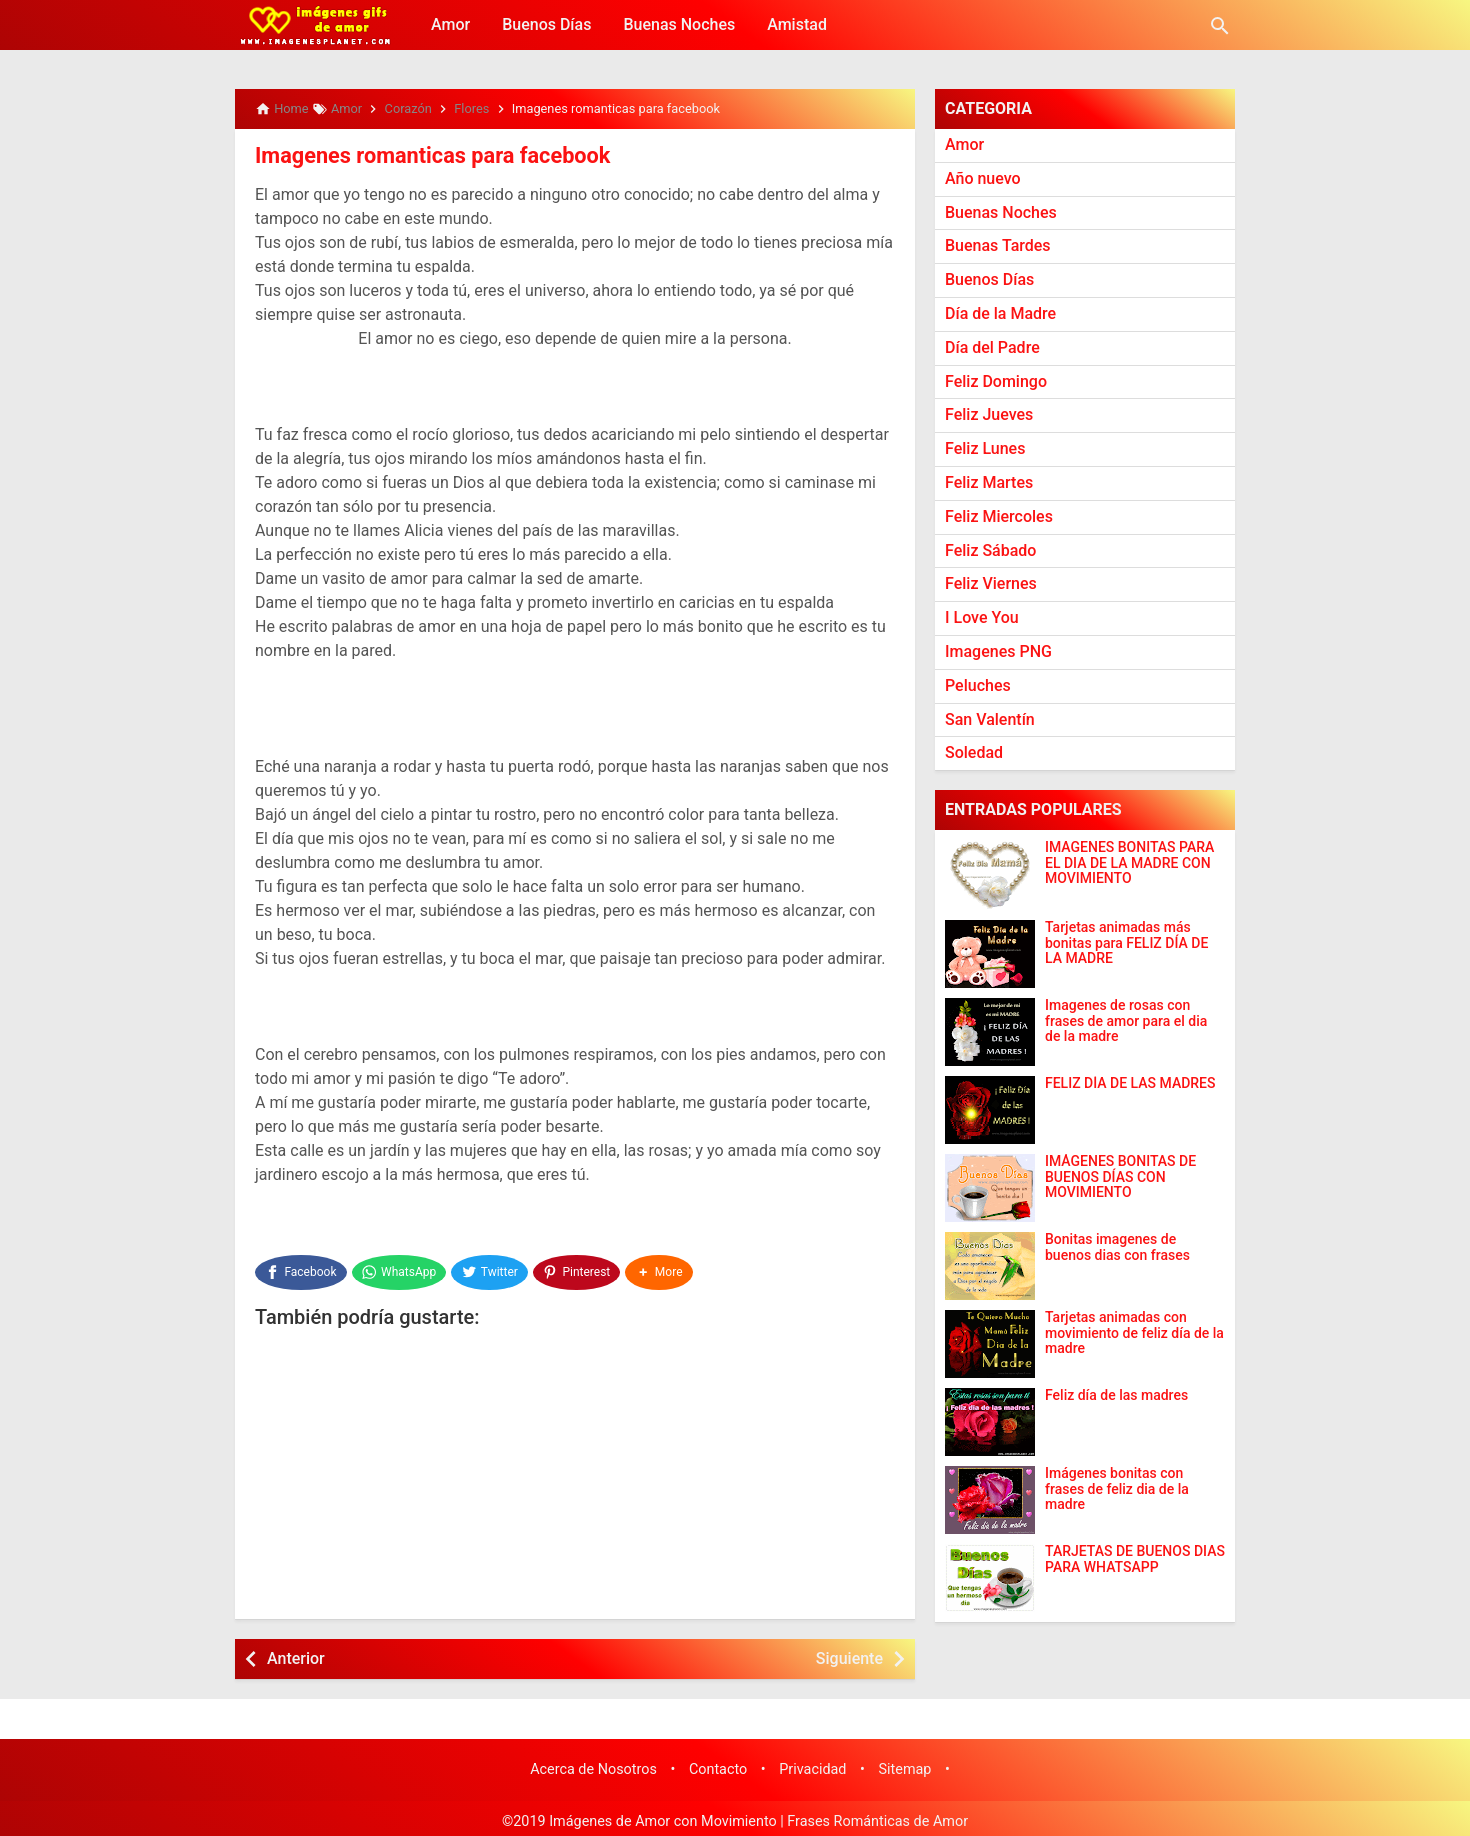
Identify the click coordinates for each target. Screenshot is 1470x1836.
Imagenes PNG (998, 651)
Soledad (974, 752)
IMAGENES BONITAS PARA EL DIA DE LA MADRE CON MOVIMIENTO (1129, 863)
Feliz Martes (989, 482)
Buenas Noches (679, 24)
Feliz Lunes (985, 448)
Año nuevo (983, 178)
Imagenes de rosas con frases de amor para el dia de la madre (1126, 1021)
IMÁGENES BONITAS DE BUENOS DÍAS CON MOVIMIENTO (1120, 1177)
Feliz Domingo (996, 381)
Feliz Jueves (989, 414)
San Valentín (990, 719)
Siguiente (849, 1651)
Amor (450, 24)
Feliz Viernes (991, 583)
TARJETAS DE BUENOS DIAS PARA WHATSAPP (1135, 1559)
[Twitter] (491, 1268)
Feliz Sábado (990, 550)
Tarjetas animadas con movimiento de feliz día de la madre (1134, 1333)
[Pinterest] (579, 1268)
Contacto (718, 1763)
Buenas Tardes (998, 245)
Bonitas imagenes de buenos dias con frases (1117, 1247)
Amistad (797, 24)
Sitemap (905, 1763)
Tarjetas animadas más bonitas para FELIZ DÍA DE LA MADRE (1126, 943)
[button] (662, 1268)
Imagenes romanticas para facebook (419, 155)
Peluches (978, 685)
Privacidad (812, 1763)
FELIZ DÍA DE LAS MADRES (1130, 1083)
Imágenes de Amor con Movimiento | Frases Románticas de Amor (758, 1814)
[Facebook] (301, 1268)
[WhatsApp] (399, 1268)
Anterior (296, 1651)
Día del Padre (992, 347)
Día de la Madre (1000, 313)
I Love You (982, 617)
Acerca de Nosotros (593, 1763)
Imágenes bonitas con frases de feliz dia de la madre (1117, 1489)
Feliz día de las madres (1116, 1395)
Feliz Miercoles (999, 516)
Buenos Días (546, 24)
